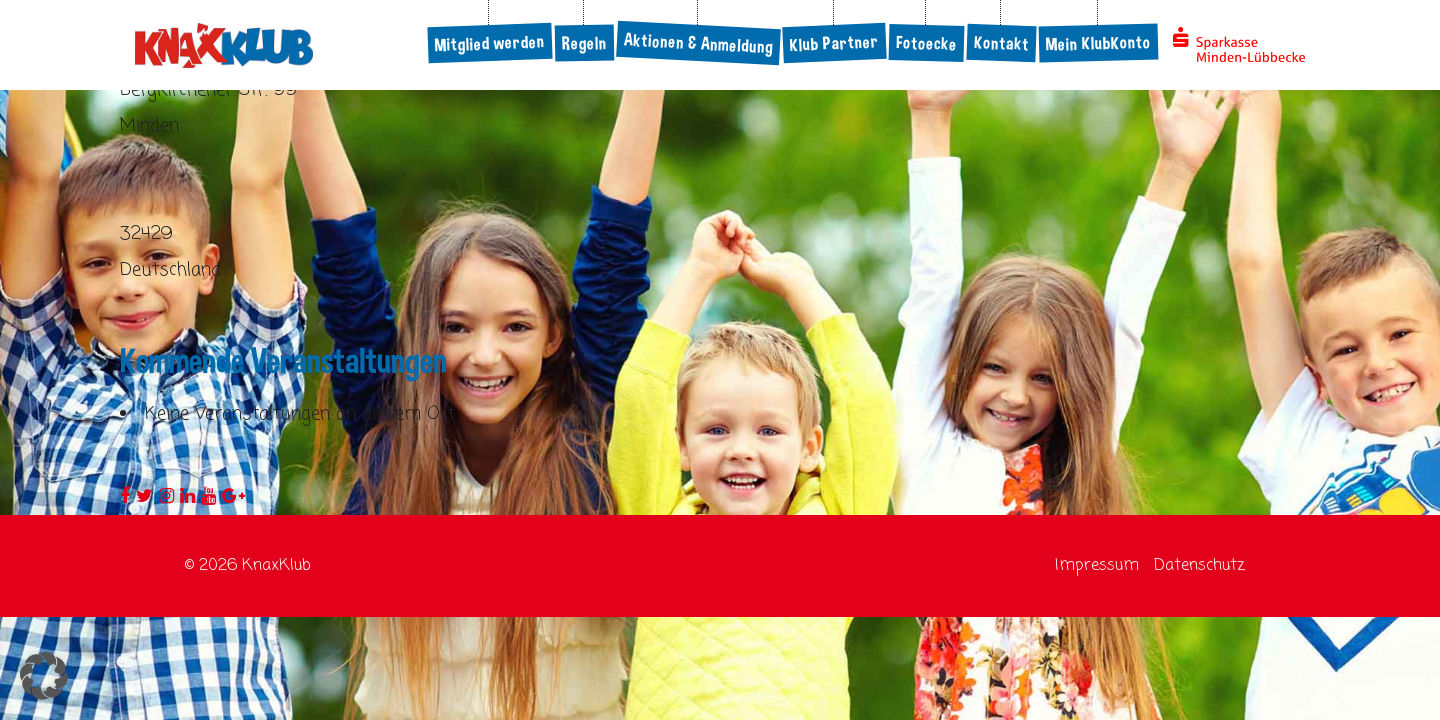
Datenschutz (1199, 566)
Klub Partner (834, 43)
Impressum (1097, 566)
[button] (44, 676)
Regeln (584, 43)
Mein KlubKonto (1099, 43)
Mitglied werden (489, 43)
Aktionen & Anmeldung (698, 43)
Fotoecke (927, 43)
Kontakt (1001, 43)
